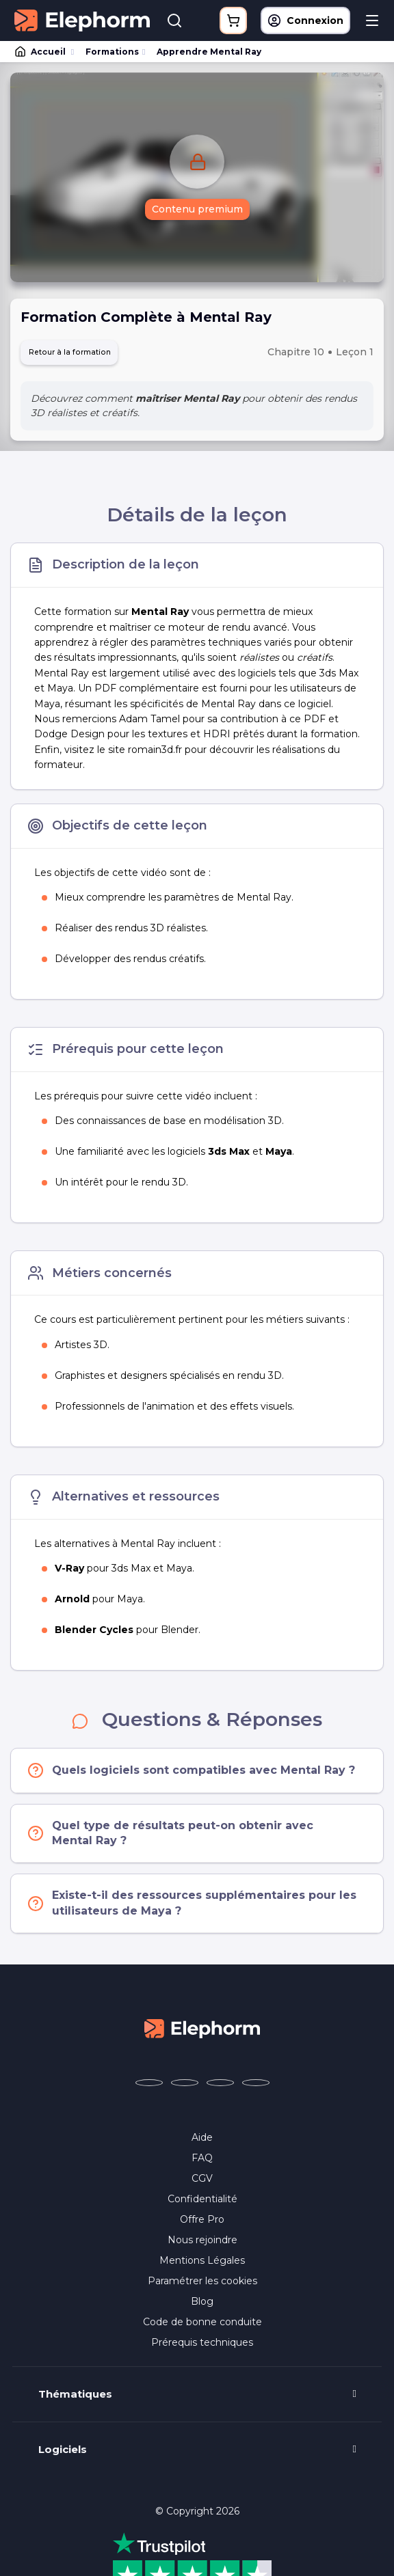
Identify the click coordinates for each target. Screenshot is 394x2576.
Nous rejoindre (202, 2244)
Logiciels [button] (62, 2454)
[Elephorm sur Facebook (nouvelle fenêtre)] (149, 2086)
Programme (197, 2560)
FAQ (202, 2162)
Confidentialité (202, 2203)
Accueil (41, 52)
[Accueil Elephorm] (202, 2031)
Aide (202, 2141)
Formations (112, 51)
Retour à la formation (81, 354)
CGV (202, 2182)
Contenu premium (197, 210)
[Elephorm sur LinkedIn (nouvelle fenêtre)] (256, 2086)
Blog (202, 2305)
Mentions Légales (202, 2264)
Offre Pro (202, 2223)
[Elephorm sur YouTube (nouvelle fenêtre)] (220, 2086)
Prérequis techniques (202, 2346)
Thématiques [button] (75, 2398)
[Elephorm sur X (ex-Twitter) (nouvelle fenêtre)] (184, 2086)
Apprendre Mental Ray (209, 51)
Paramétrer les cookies (202, 2285)
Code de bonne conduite (202, 2326)
